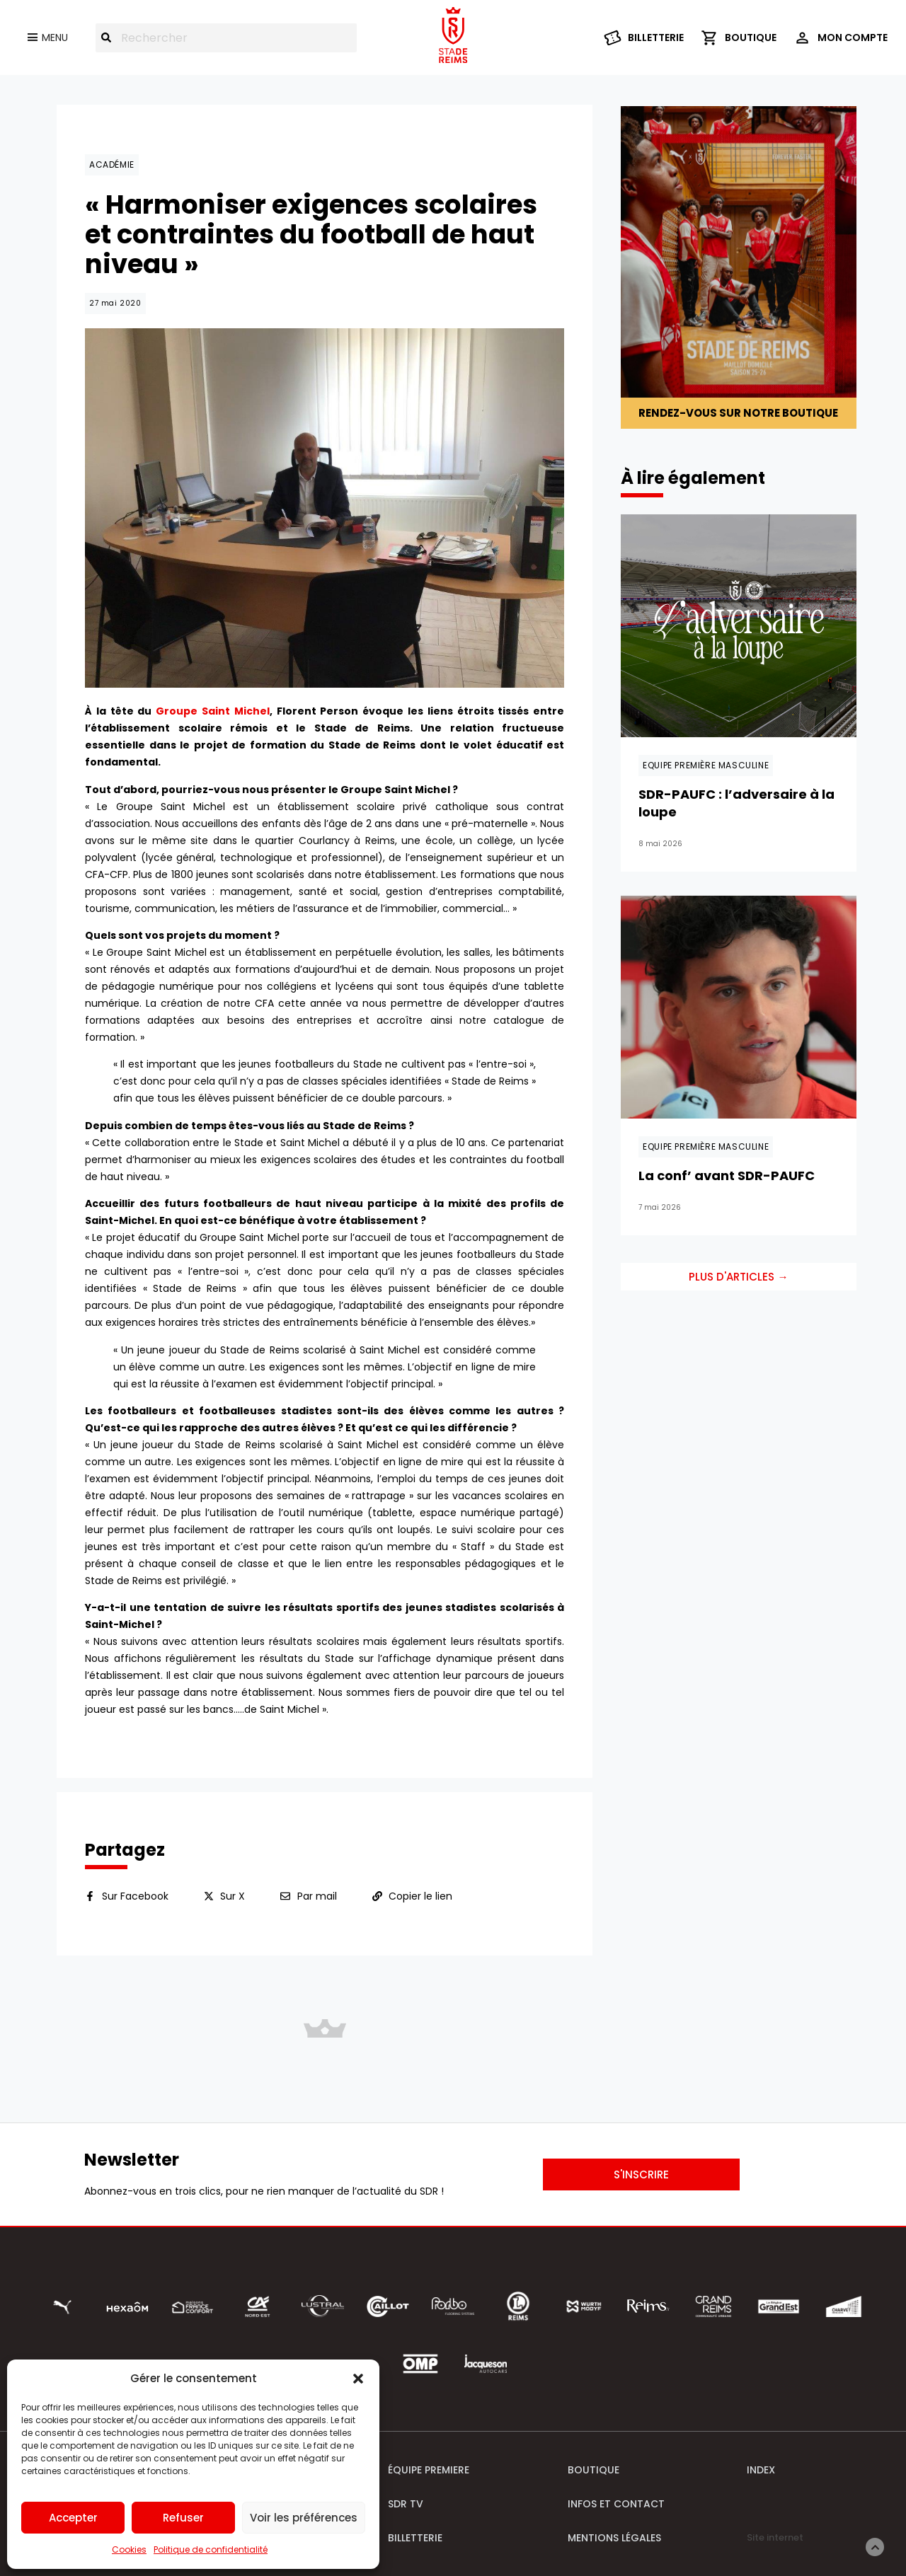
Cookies (129, 2549)
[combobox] (226, 37)
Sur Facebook (135, 1896)
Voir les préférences (303, 2517)
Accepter (73, 2517)
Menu (55, 37)
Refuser (183, 2517)
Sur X (232, 1896)
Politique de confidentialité (211, 2549)
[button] (358, 2379)
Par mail (317, 1896)
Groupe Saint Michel (213, 711)
